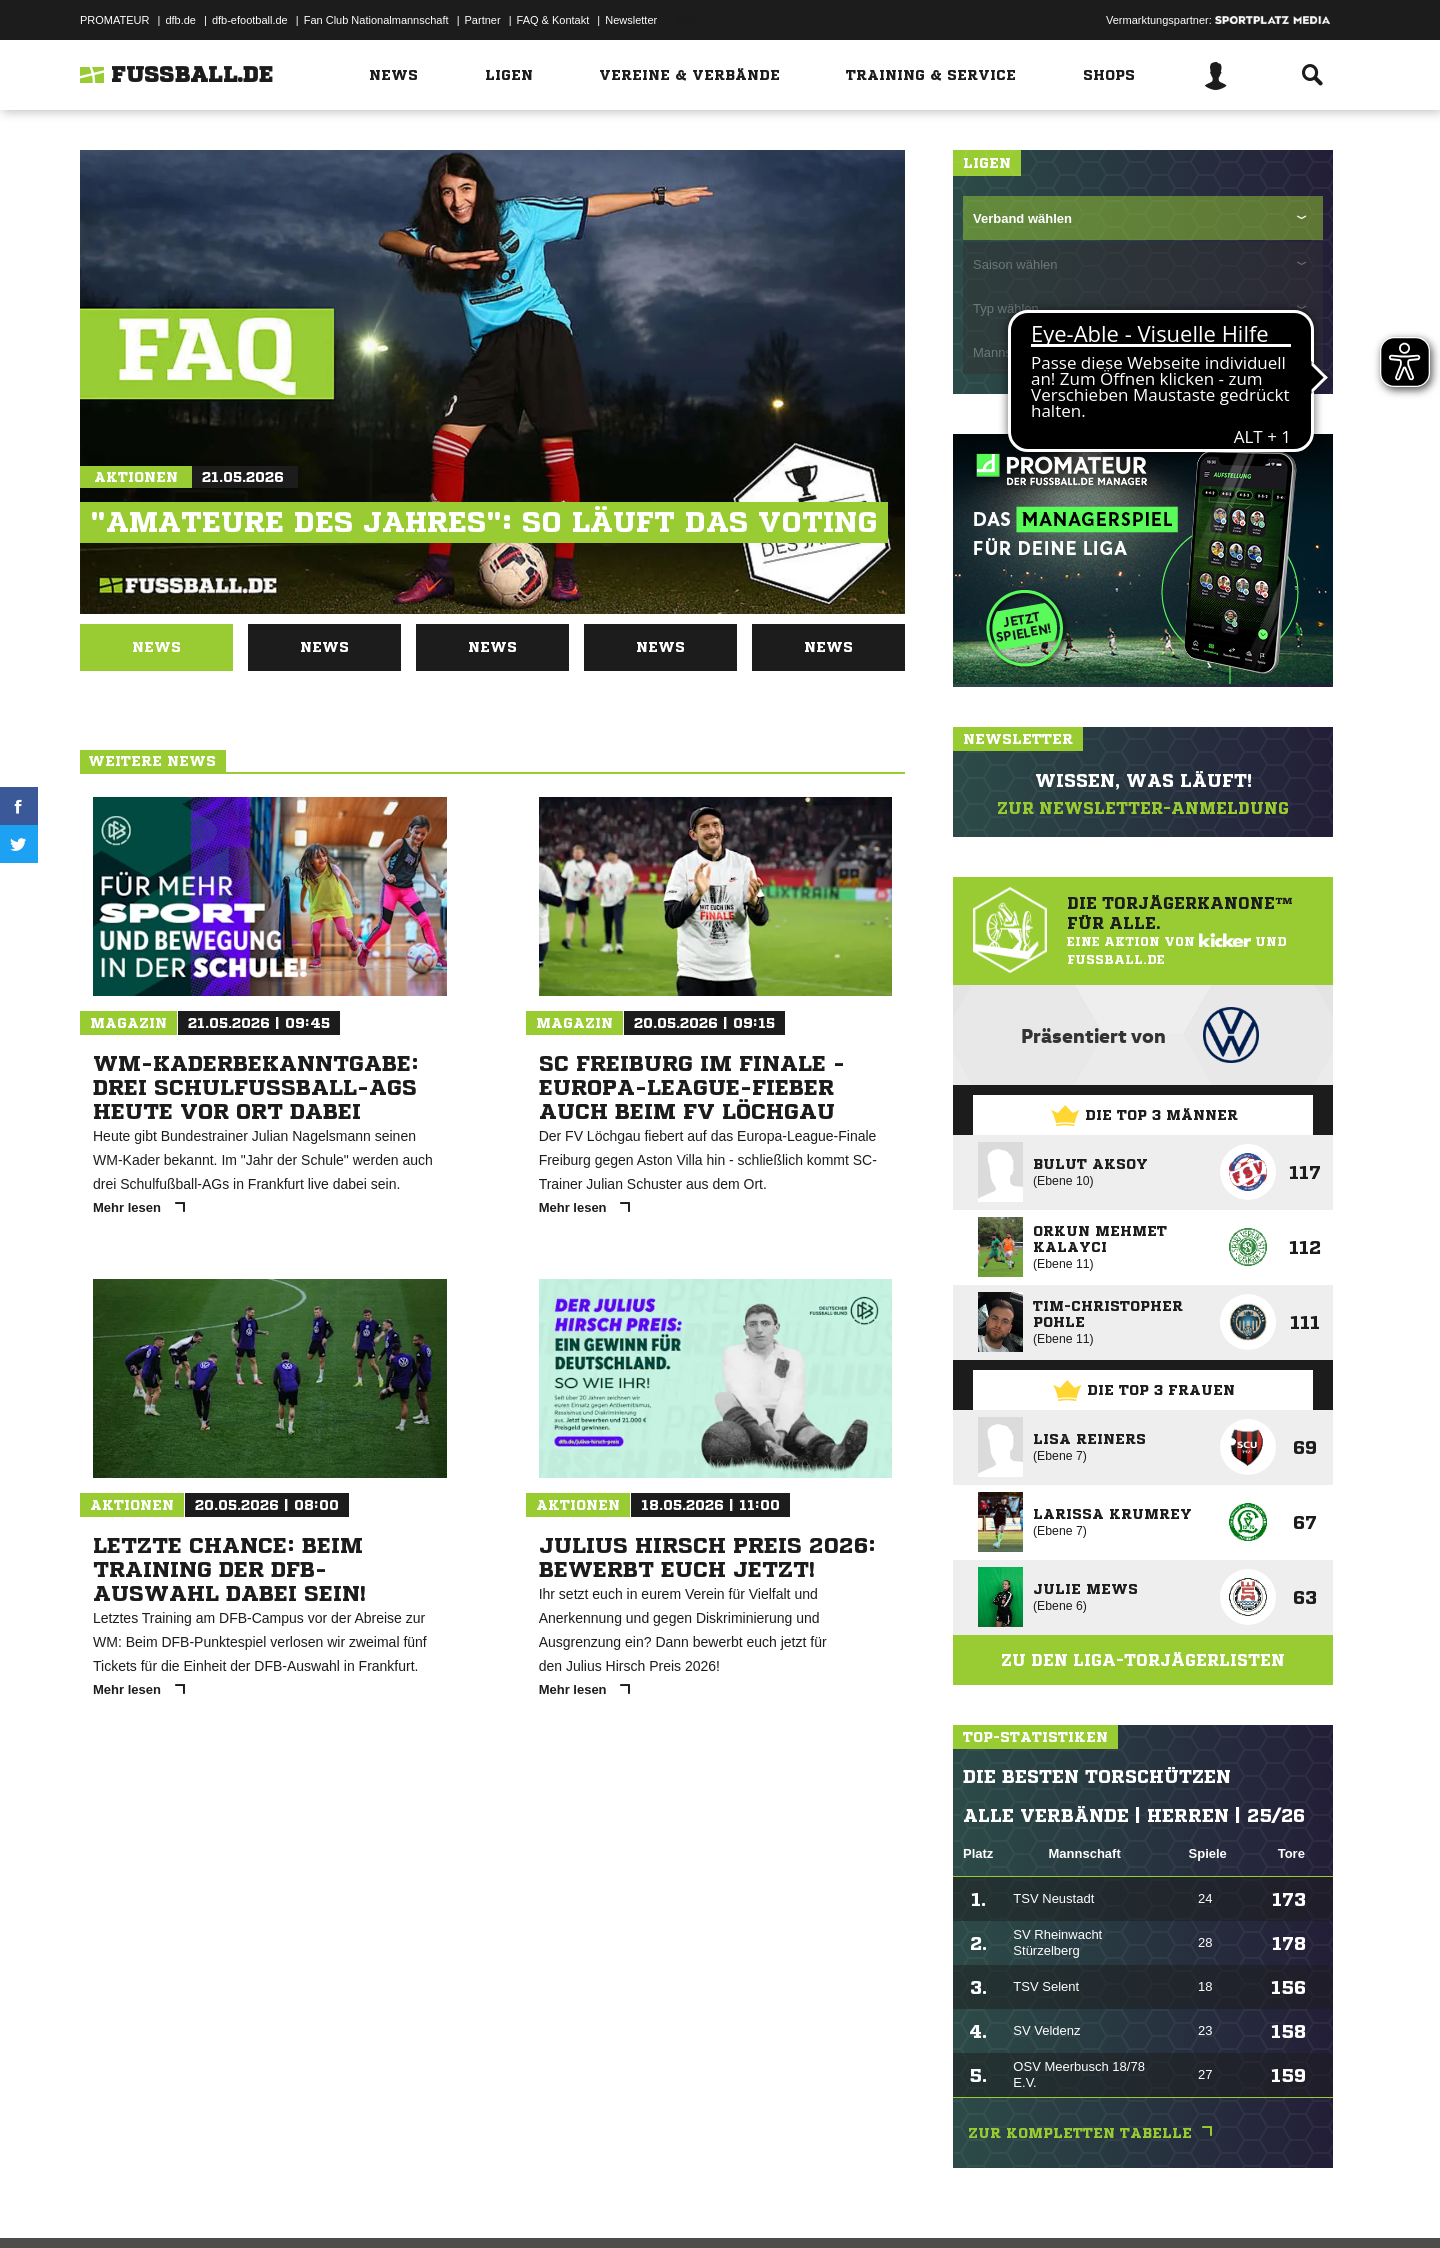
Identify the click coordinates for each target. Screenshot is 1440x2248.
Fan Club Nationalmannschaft (376, 20)
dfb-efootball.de (250, 20)
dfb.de (180, 20)
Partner (483, 20)
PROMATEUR (114, 20)
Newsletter (631, 20)
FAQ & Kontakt (553, 20)
